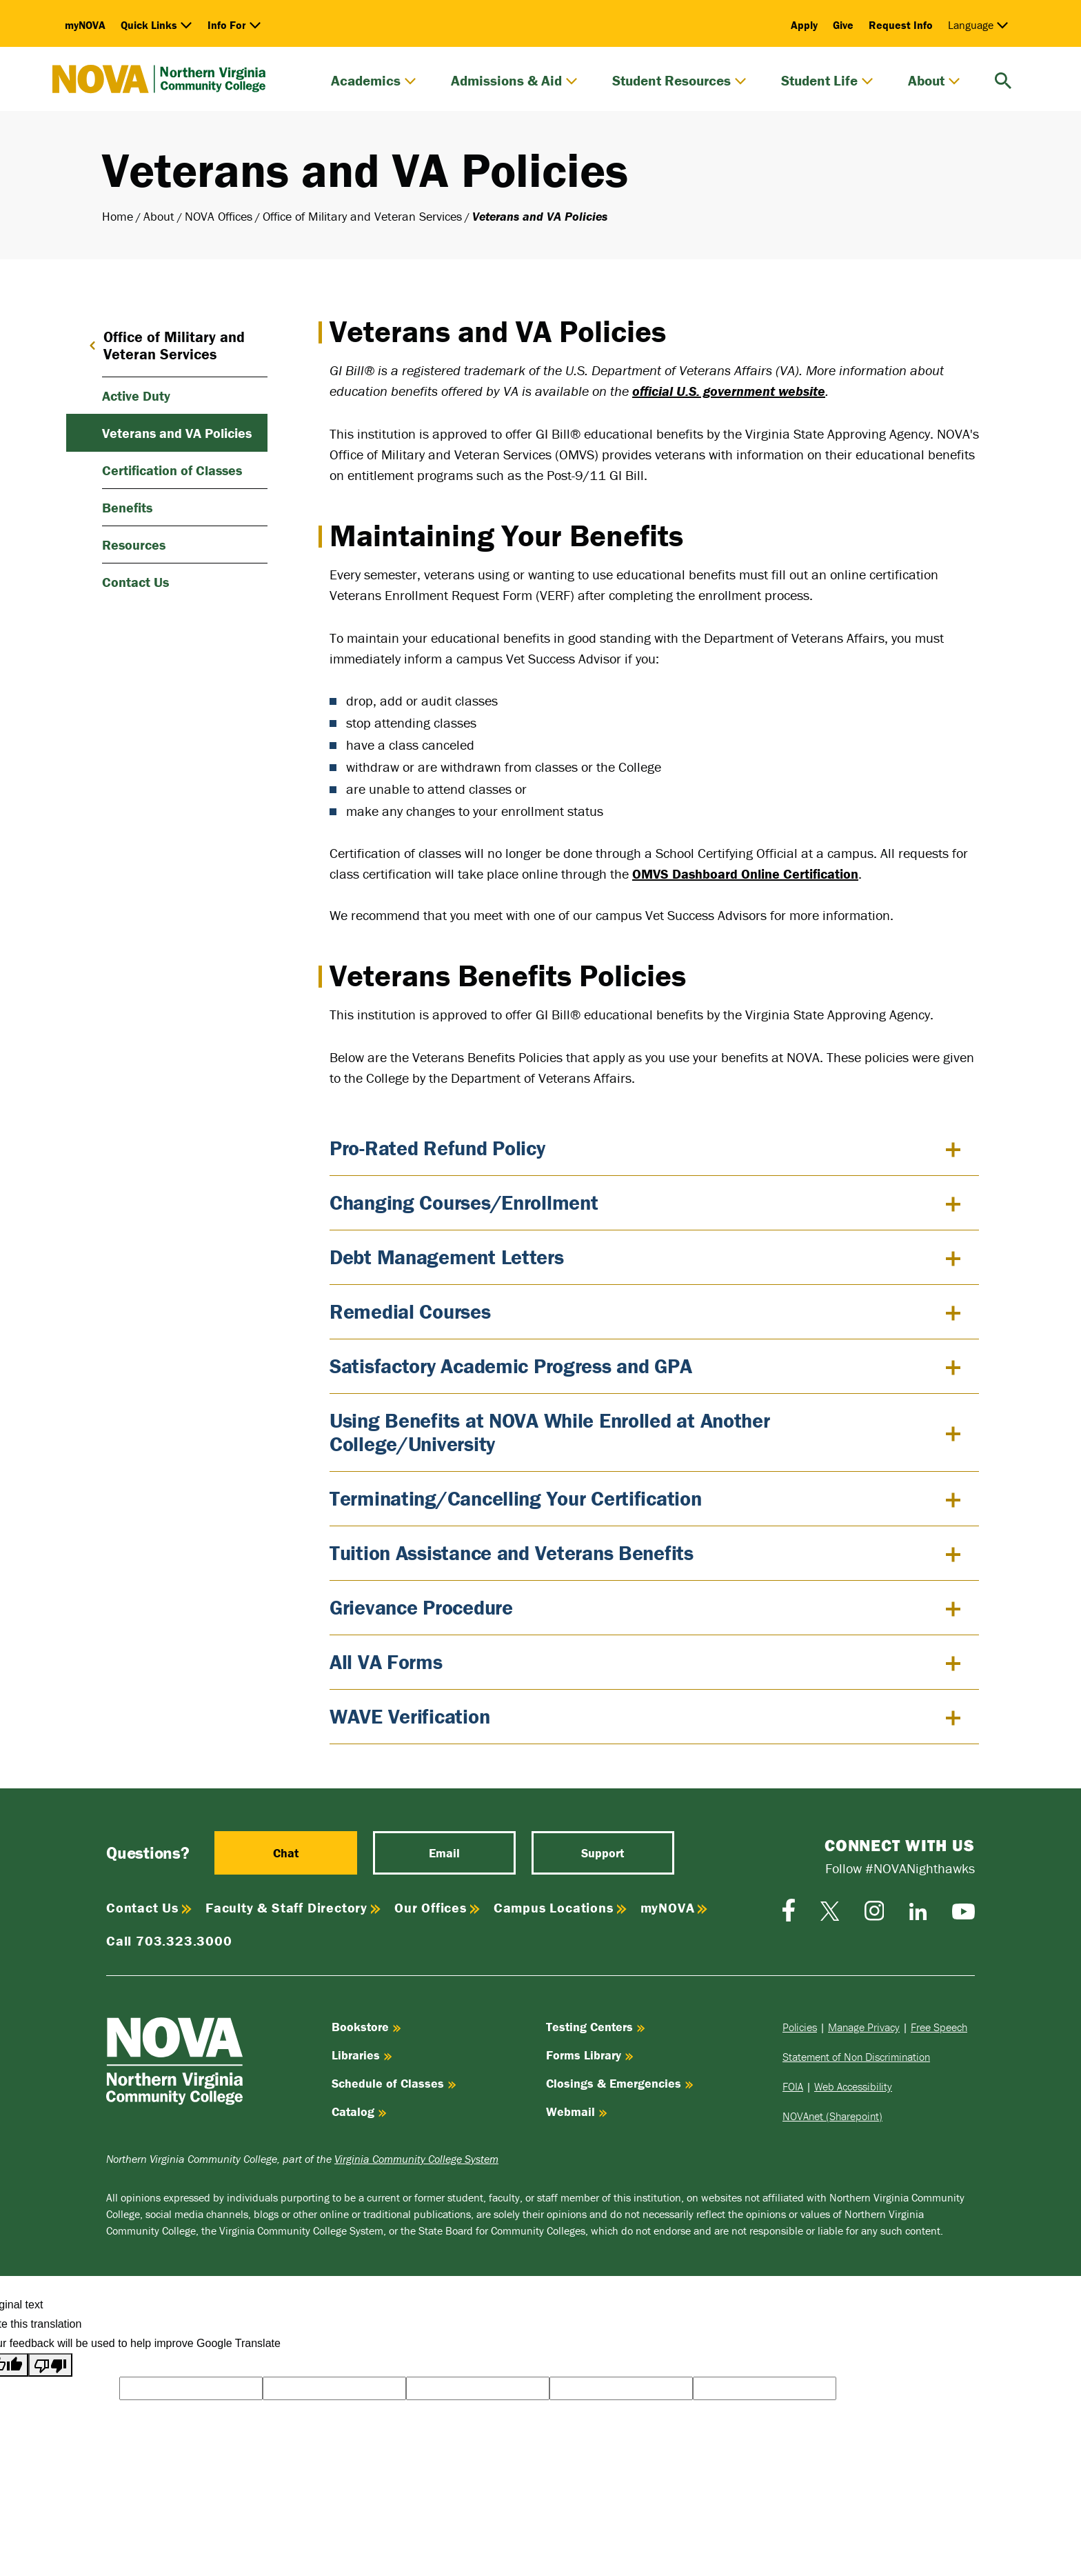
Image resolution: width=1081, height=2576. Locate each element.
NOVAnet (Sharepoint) (832, 2116)
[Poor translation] (50, 2365)
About (934, 80)
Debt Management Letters (447, 1257)
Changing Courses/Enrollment (464, 1202)
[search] (1003, 79)
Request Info (901, 25)
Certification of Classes (172, 470)
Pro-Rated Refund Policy (437, 1148)
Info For (234, 24)
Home (117, 216)
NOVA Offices (218, 216)
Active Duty (136, 395)
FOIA (792, 2086)
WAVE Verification (409, 1716)
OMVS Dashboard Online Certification (745, 873)
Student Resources (679, 80)
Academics (373, 80)
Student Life (827, 80)
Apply (804, 25)
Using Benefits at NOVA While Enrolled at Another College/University (550, 1432)
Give (843, 25)
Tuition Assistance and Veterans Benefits (512, 1553)
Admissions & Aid (514, 80)
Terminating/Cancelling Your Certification (516, 1498)
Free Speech (939, 2027)
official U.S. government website (728, 390)
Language (978, 24)
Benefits (127, 507)
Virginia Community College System (416, 2159)
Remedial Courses (410, 1311)
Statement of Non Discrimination (856, 2057)
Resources (133, 544)
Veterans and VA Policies (177, 432)
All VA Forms (386, 1662)
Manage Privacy (864, 2027)
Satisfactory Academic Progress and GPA (510, 1366)
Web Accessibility (853, 2086)
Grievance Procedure (421, 1607)
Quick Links (156, 24)
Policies (799, 2027)
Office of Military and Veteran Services (362, 216)
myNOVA (85, 25)
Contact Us (135, 581)
